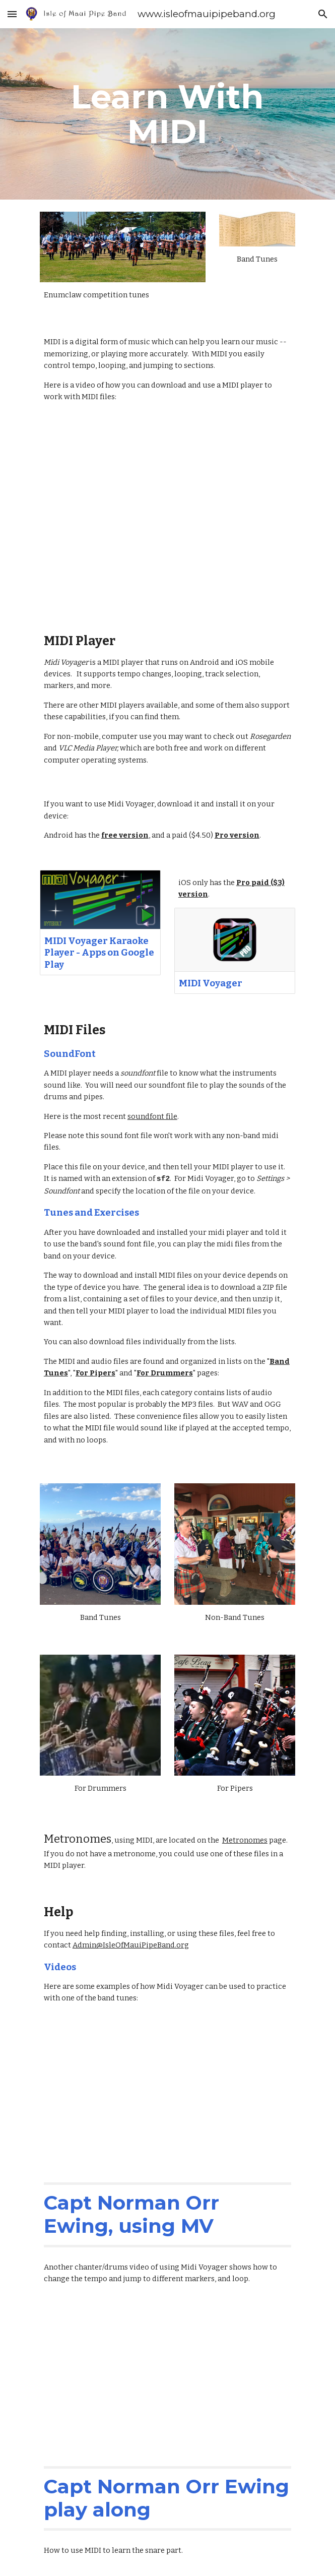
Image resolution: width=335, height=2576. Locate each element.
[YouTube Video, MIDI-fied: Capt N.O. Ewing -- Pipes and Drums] (167, 2092)
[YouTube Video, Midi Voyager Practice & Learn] (167, 2375)
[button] (12, 14)
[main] (167, 114)
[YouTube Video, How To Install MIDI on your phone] (167, 518)
